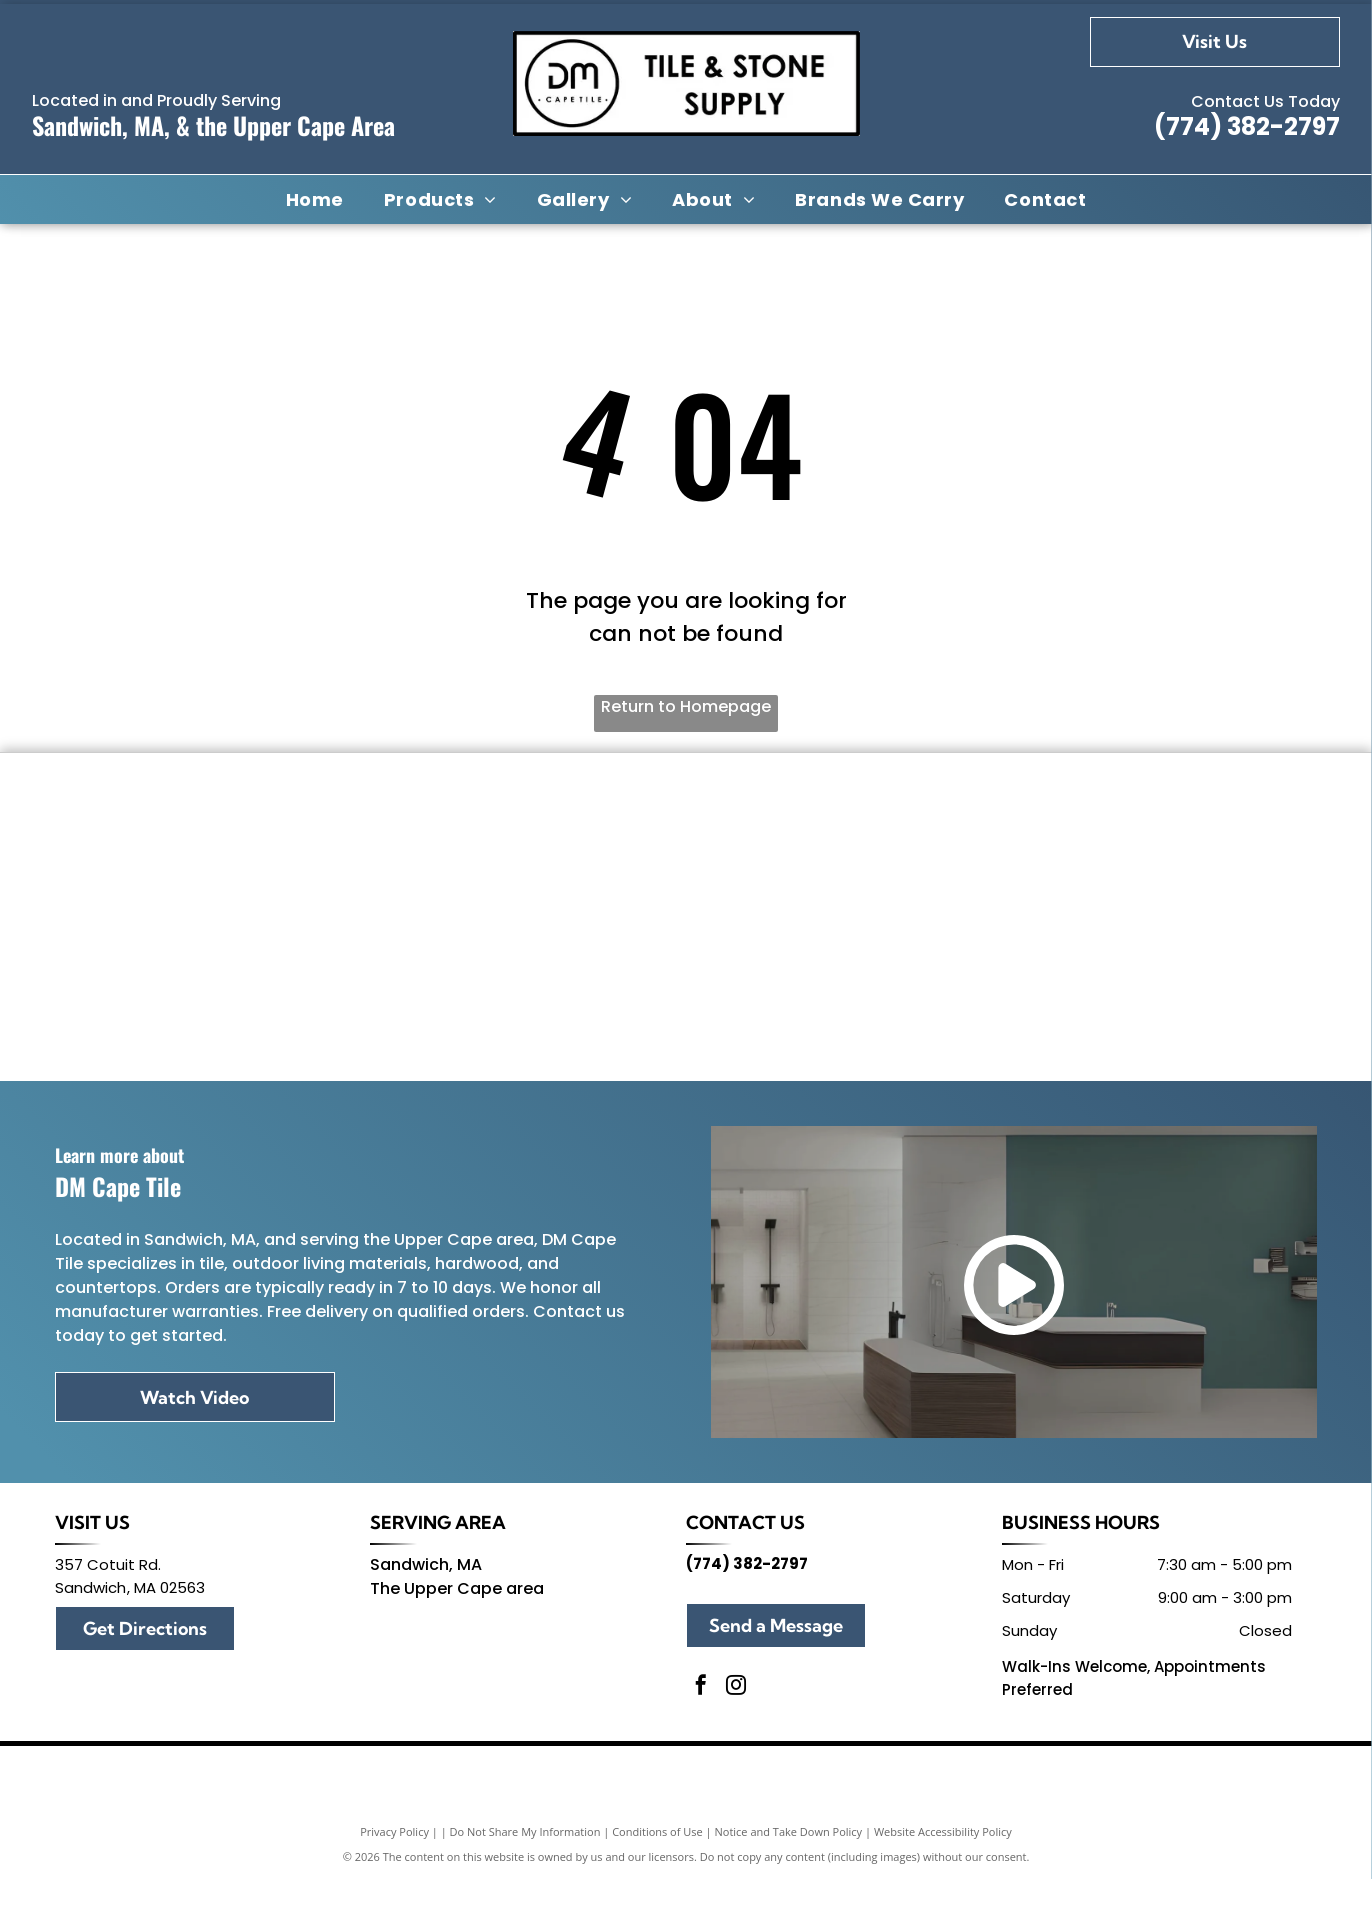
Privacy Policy (394, 1870)
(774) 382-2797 (1247, 126)
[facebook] (701, 1726)
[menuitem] (315, 199)
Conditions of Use (657, 1870)
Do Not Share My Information (525, 1870)
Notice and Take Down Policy (789, 1870)
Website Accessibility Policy (943, 1870)
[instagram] (736, 1726)
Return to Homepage (686, 706)
